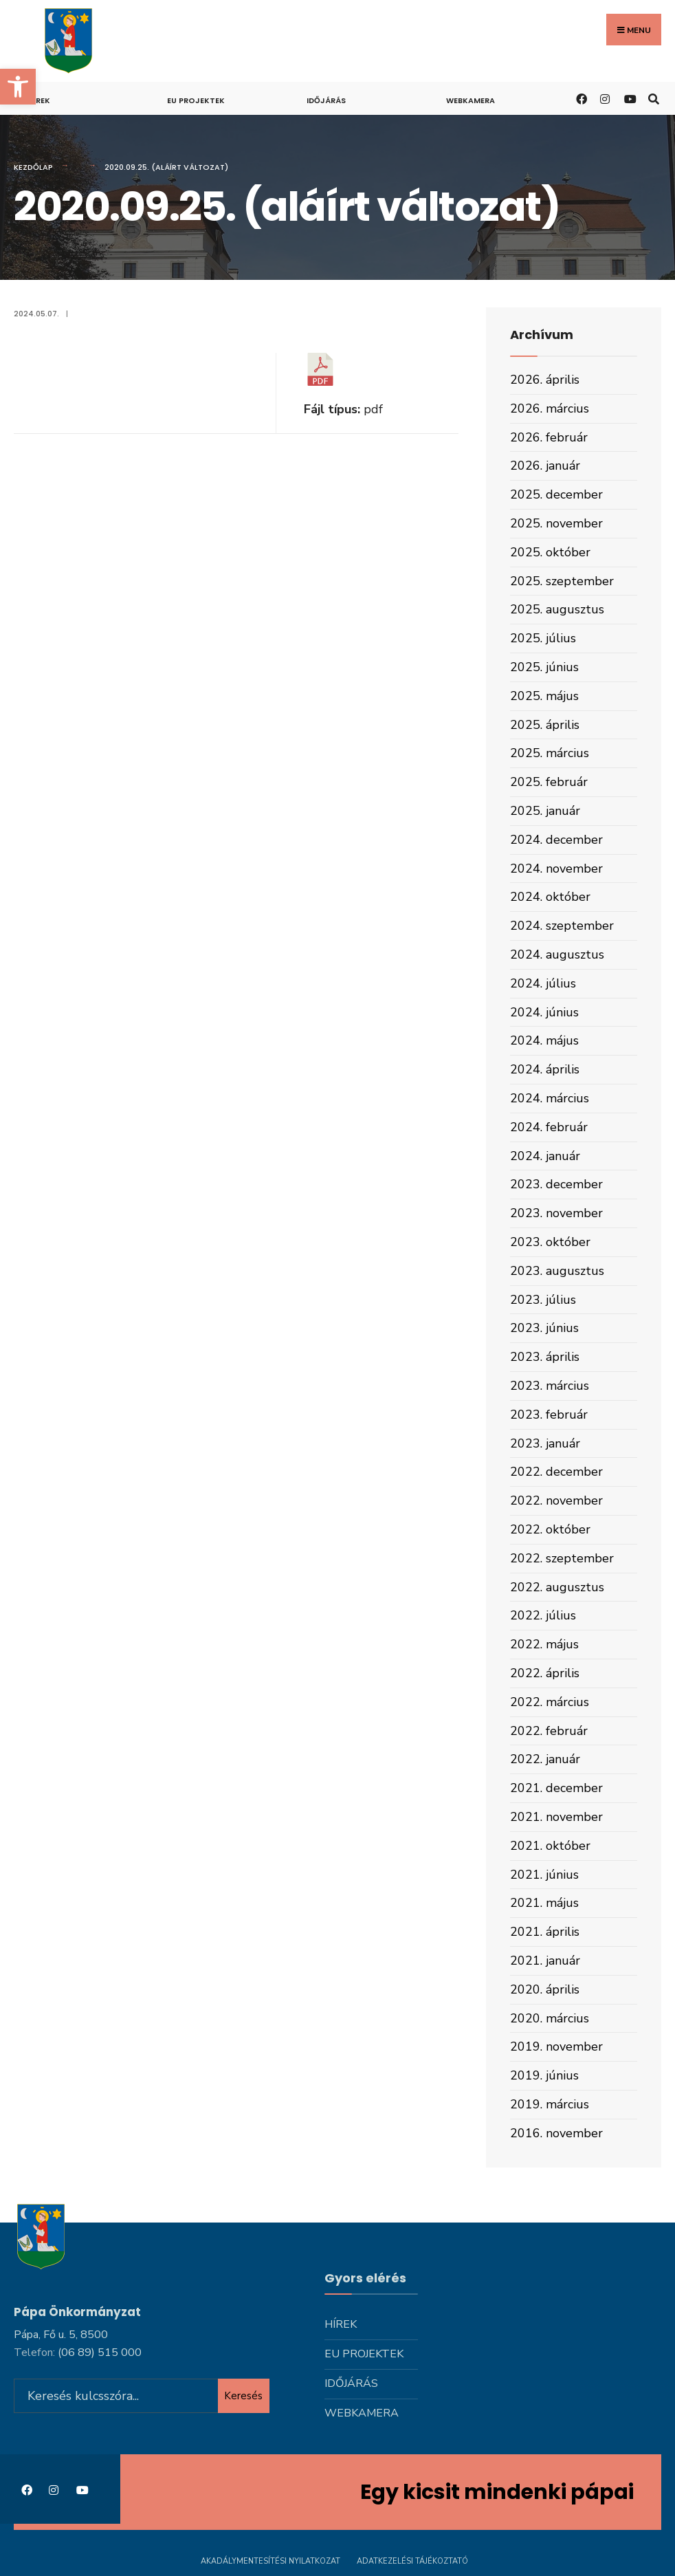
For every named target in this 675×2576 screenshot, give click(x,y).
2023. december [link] (556, 1184)
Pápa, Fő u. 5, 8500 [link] (61, 2333)
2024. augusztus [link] (557, 954)
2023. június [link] (544, 1328)
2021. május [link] (544, 1903)
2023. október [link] (550, 1242)
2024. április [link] (544, 1069)
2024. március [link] (549, 1098)
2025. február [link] (549, 782)
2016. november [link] (556, 2133)
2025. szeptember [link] (562, 581)
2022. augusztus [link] (557, 1587)
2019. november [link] (556, 2046)
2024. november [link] (556, 868)
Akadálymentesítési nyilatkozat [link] (270, 2560)
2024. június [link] (544, 1012)
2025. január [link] (545, 811)
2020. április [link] (544, 1989)
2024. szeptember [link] (562, 925)
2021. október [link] (550, 1845)
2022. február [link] (549, 1731)
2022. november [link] (556, 1500)
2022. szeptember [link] (562, 1558)
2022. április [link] (544, 1673)
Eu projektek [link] (196, 100)
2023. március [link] (549, 1385)
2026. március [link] (549, 408)
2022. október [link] (550, 1529)
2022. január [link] (545, 1759)
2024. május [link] (544, 1040)
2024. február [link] (549, 1127)
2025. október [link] (550, 552)
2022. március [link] (549, 1702)
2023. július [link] (543, 1299)
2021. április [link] (544, 1931)
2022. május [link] (544, 1644)
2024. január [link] (545, 1156)
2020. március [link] (549, 2018)
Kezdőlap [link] (33, 167)
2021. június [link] (544, 1874)
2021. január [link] (545, 1960)
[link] (18, 87)
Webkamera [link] (470, 100)
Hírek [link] (38, 100)
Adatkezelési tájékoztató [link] (412, 2560)
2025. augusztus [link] (557, 609)
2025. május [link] (544, 696)
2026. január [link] (545, 465)
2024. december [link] (556, 839)
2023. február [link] (549, 1414)
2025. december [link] (556, 494)
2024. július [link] (543, 983)
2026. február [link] (549, 437)
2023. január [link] (545, 1443)
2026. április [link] (544, 379)
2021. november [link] (556, 1817)
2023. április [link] (544, 1357)
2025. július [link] (543, 638)
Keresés (243, 2394)
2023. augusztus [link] (557, 1271)
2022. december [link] (556, 1471)
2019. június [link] (544, 2075)
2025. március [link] (549, 753)
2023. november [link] (556, 1213)
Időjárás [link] (326, 100)
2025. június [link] (544, 667)
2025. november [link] (556, 523)
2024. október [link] (550, 896)
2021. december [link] (556, 1788)
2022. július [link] (543, 1615)
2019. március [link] (549, 2104)
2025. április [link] (544, 725)
